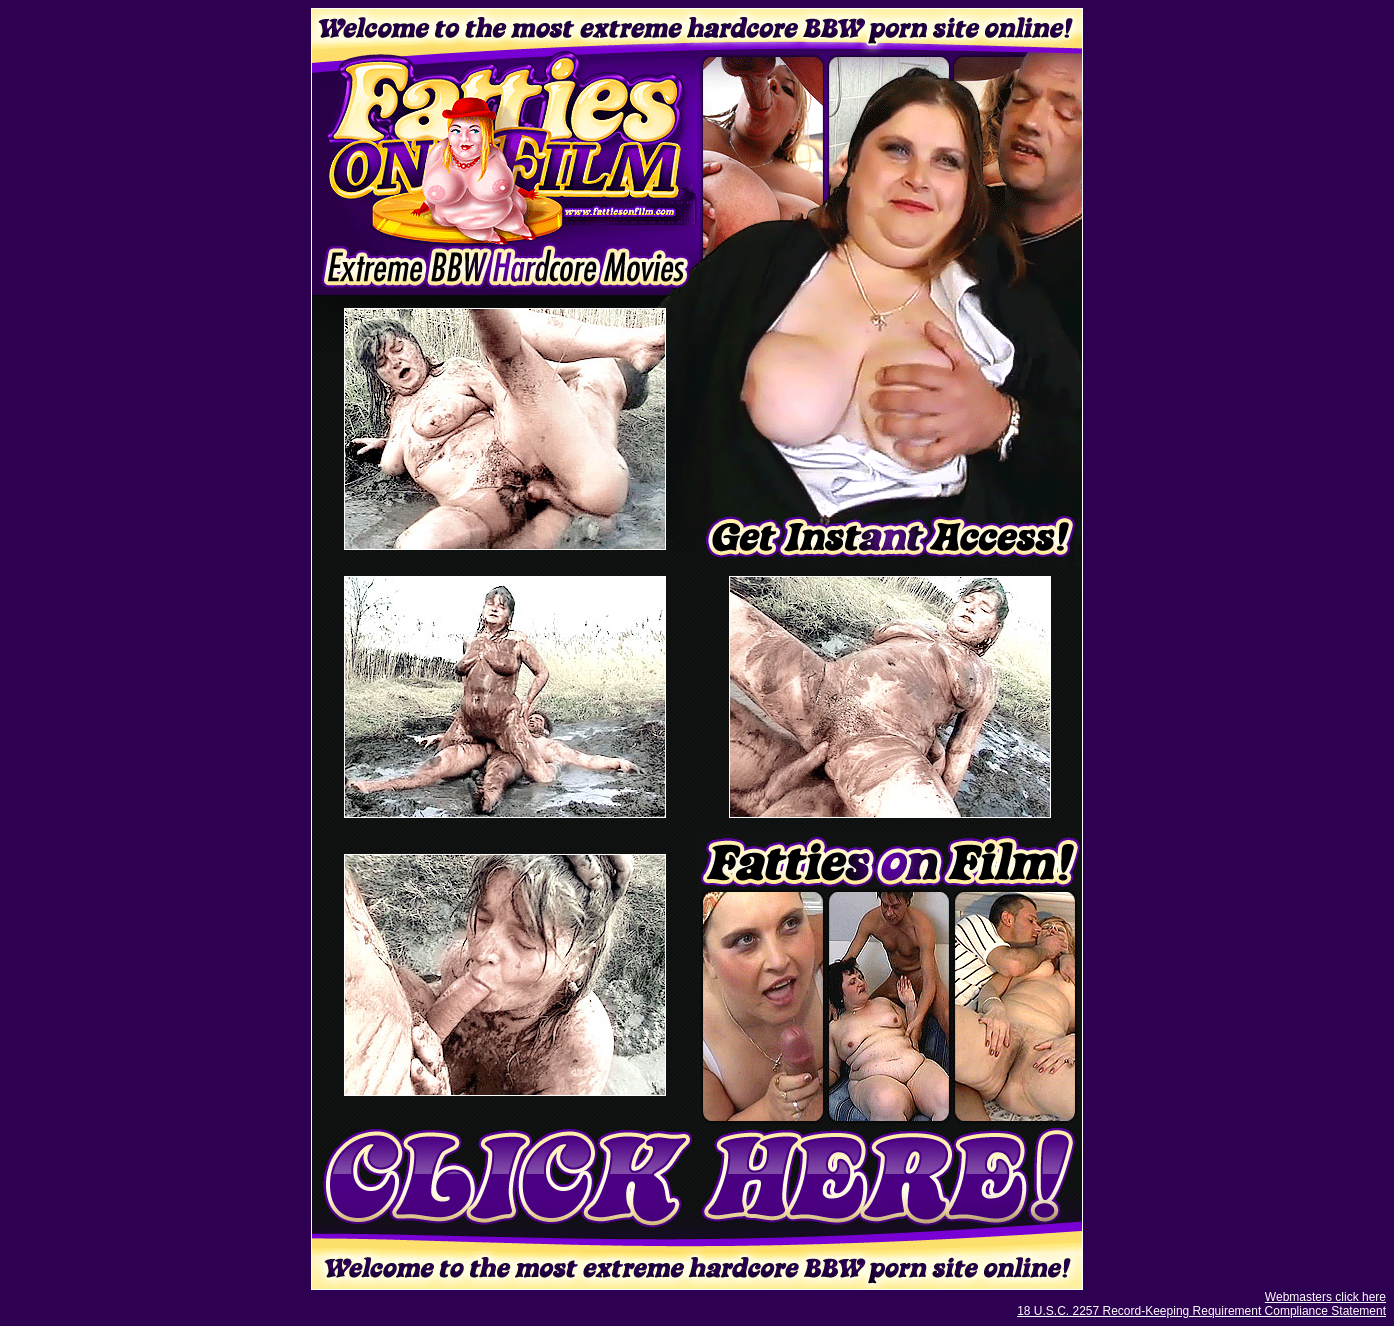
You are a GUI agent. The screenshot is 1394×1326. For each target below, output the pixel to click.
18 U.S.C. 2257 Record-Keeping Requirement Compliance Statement (1201, 1311)
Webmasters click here (1325, 1297)
